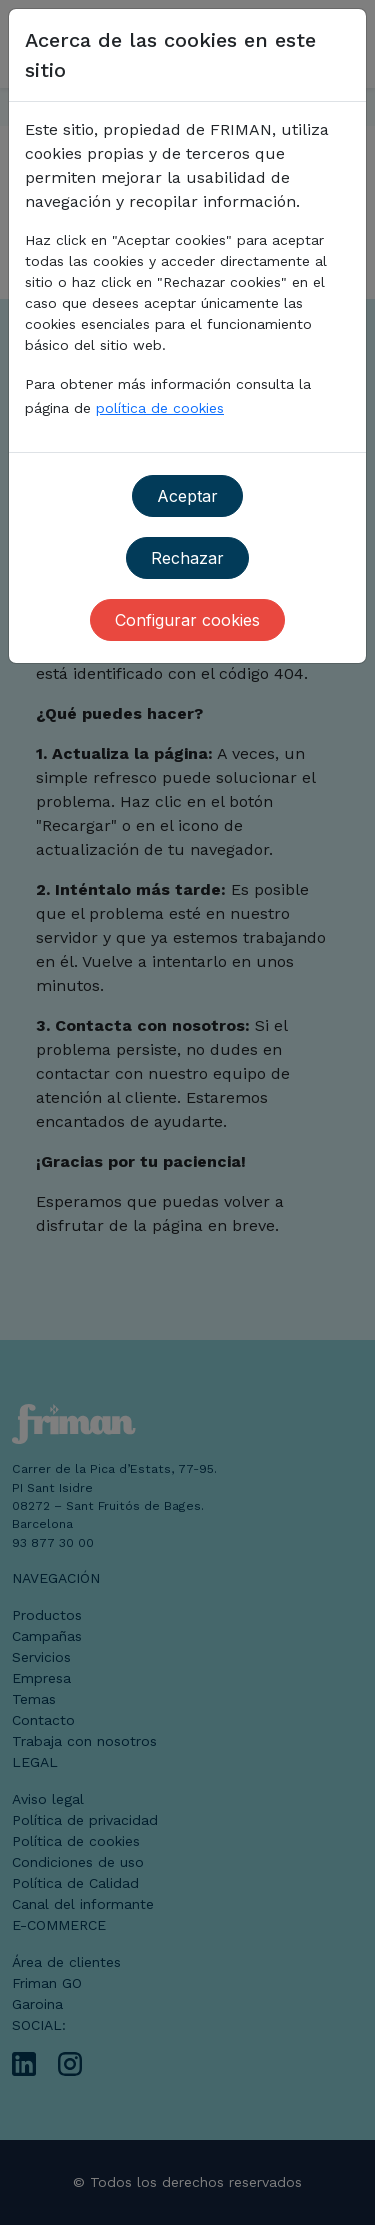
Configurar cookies (187, 620)
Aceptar (187, 496)
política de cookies (160, 408)
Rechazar (187, 558)
